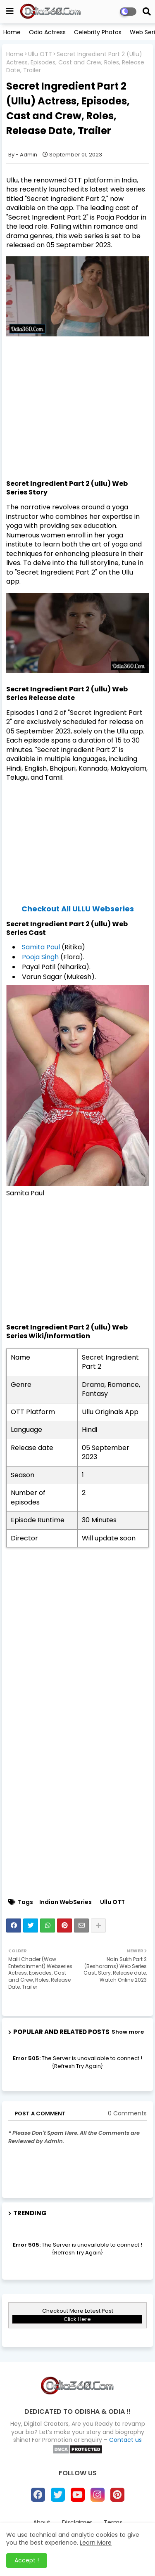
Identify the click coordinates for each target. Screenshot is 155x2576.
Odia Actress (47, 32)
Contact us (125, 2440)
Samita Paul (41, 947)
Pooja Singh (40, 957)
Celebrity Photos (98, 32)
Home (12, 32)
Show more (128, 2032)
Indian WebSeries (65, 1902)
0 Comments (127, 2113)
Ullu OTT (40, 54)
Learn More (96, 2542)
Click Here (77, 2319)
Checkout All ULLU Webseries (77, 909)
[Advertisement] (77, 421)
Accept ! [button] (26, 2560)
